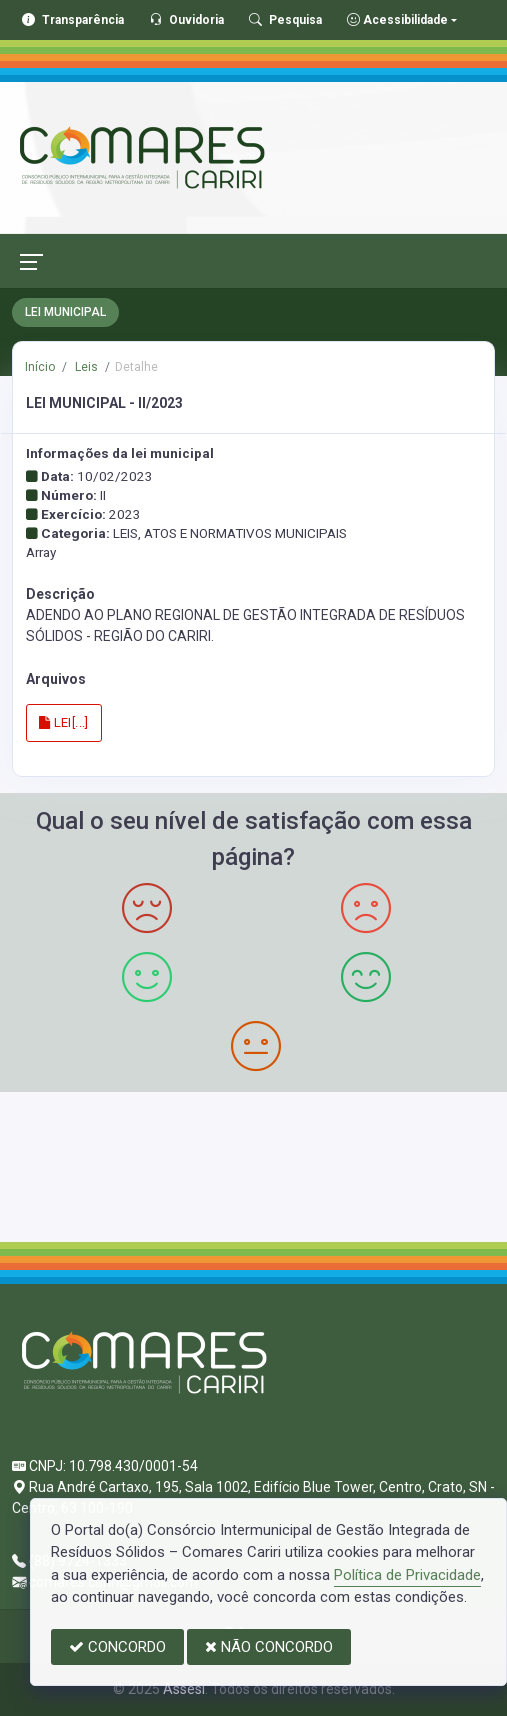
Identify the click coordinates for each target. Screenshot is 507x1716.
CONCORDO (117, 1647)
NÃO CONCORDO (269, 1647)
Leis (85, 367)
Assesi (184, 1689)
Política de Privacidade (407, 1575)
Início (40, 367)
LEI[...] (64, 722)
